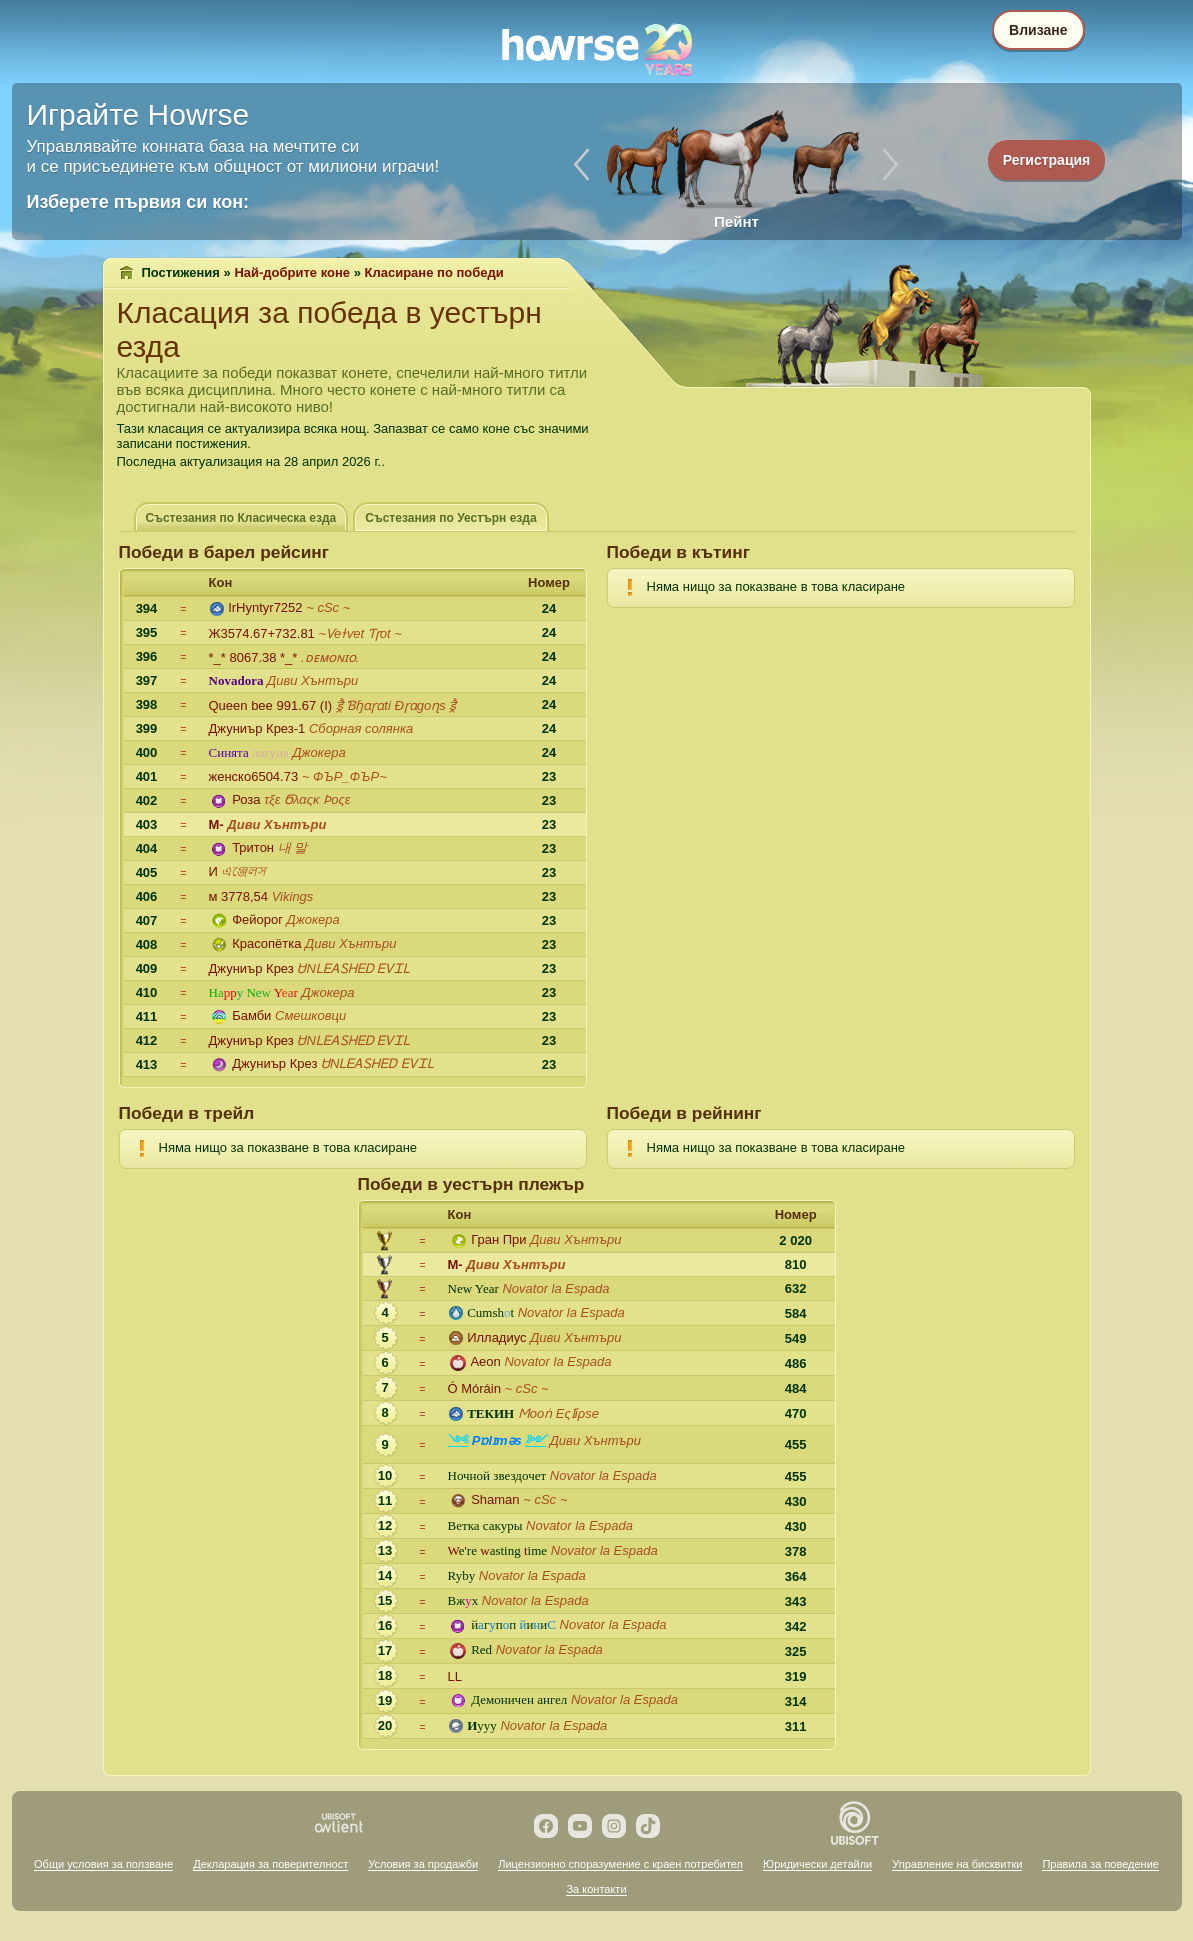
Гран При (498, 1239)
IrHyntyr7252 (265, 607)
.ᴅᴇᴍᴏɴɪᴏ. (330, 657)
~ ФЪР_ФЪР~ (344, 776)
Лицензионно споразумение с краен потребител (620, 1864)
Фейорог (257, 919)
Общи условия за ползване (103, 1864)
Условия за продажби (423, 1864)
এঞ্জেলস (243, 871)
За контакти (596, 1889)
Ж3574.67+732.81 (262, 633)
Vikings (293, 896)
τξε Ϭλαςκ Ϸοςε (307, 799)
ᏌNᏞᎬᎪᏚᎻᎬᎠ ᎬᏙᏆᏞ (353, 968)
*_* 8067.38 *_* (253, 657)
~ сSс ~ (328, 607)
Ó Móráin (474, 1388)
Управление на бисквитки (957, 1864)
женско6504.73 (254, 776)
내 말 (293, 847)
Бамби (251, 1015)
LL (455, 1676)
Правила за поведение (1100, 1864)
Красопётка (266, 943)
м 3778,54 (239, 896)
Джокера (318, 752)
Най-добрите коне (292, 272)
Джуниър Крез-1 (257, 728)
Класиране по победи (434, 272)
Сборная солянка (361, 728)
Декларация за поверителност (270, 1864)
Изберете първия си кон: (138, 202)
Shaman (495, 1499)
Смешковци (310, 1015)
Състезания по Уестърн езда (450, 518)
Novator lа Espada (555, 1288)
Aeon (485, 1361)
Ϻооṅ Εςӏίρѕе (558, 1413)
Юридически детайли (817, 1864)
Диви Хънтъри (312, 680)
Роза (246, 799)
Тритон (253, 847)
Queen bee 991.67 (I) (271, 705)
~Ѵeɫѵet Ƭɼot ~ (359, 633)
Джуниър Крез (251, 968)
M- (216, 824)
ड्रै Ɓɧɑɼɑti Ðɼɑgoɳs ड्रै (396, 705)
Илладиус (496, 1337)
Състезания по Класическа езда (241, 518)
